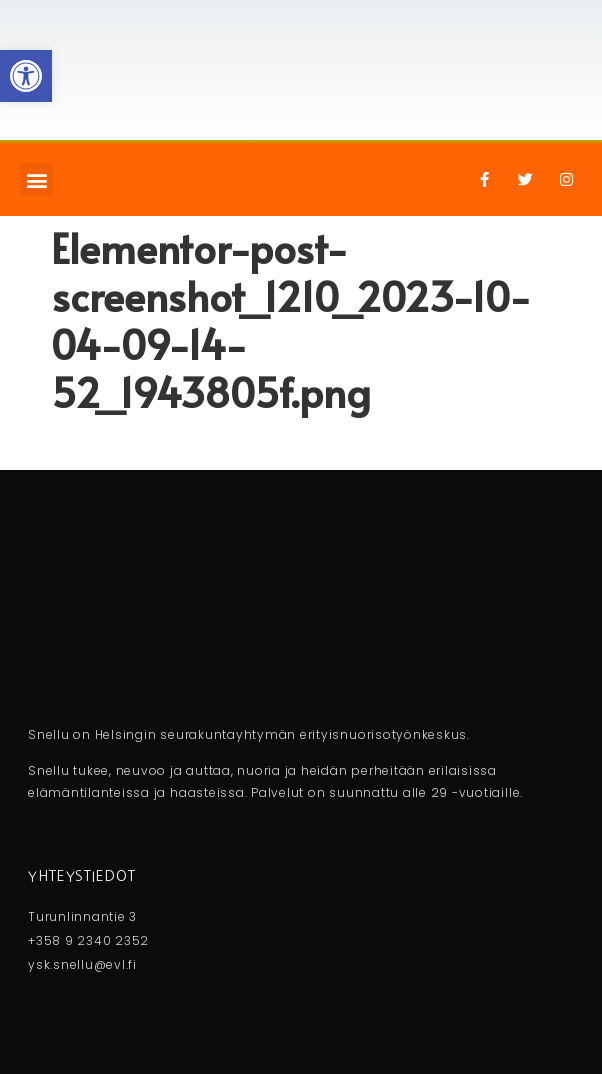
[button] (36, 179)
